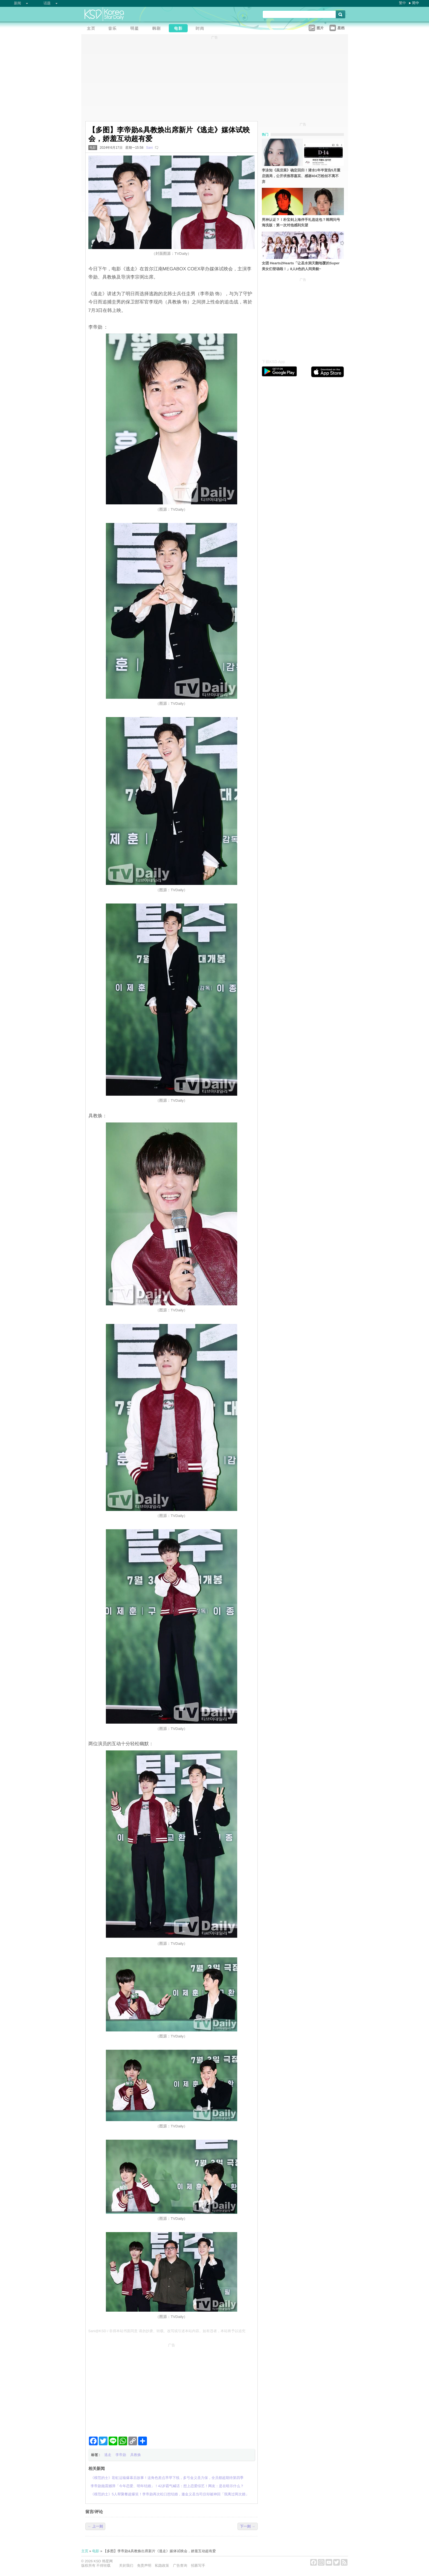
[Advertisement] (172, 2387)
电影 (92, 148)
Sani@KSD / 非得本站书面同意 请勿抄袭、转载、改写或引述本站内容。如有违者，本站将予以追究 (166, 2331)
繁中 (402, 3)
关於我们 (126, 2565)
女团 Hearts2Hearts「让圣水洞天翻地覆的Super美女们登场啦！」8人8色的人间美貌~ (301, 266)
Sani (149, 148)
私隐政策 (162, 2565)
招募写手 (198, 2565)
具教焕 (135, 2455)
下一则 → (247, 2526)
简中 (415, 3)
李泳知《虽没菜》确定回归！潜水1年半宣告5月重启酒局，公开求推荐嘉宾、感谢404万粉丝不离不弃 (301, 176)
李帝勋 (120, 2455)
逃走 (107, 2455)
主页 (84, 2551)
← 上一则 (95, 2526)
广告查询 (180, 2565)
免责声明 (144, 2565)
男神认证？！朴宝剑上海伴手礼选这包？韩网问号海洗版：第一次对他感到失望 (301, 222)
